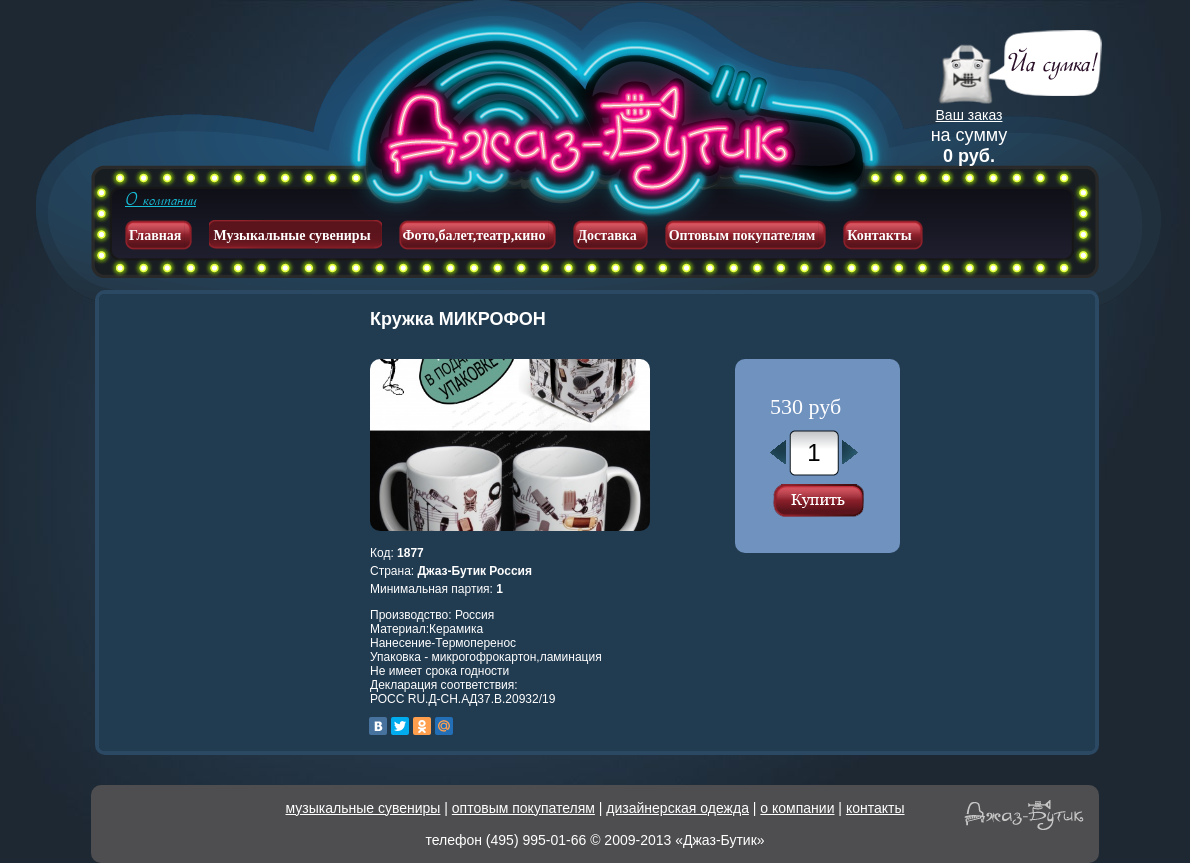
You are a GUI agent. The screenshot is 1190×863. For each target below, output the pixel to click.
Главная (155, 235)
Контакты (879, 235)
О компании (160, 200)
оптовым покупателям (523, 808)
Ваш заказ (969, 115)
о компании (797, 808)
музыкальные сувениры (363, 808)
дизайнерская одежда (677, 808)
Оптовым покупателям (742, 235)
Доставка (606, 235)
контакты (875, 808)
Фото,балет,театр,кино (474, 235)
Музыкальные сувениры (291, 235)
